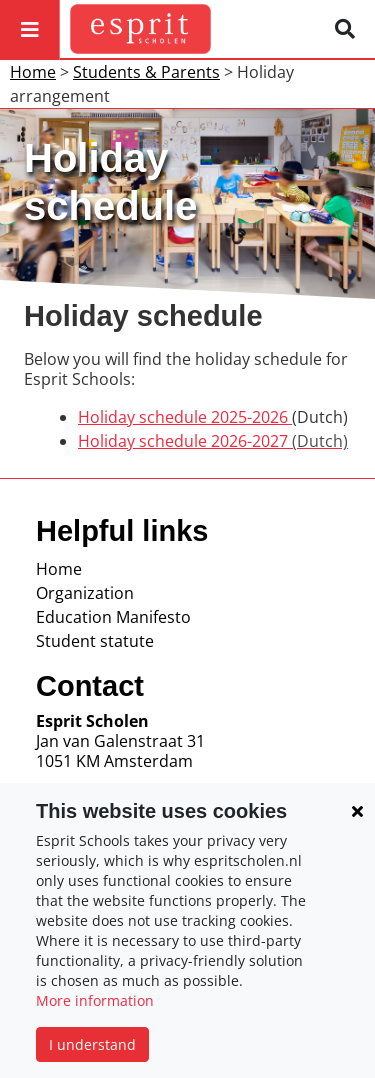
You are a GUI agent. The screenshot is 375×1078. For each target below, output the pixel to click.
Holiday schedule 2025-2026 (185, 417)
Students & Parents (146, 72)
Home (33, 72)
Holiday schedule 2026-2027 (213, 441)
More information (95, 1000)
